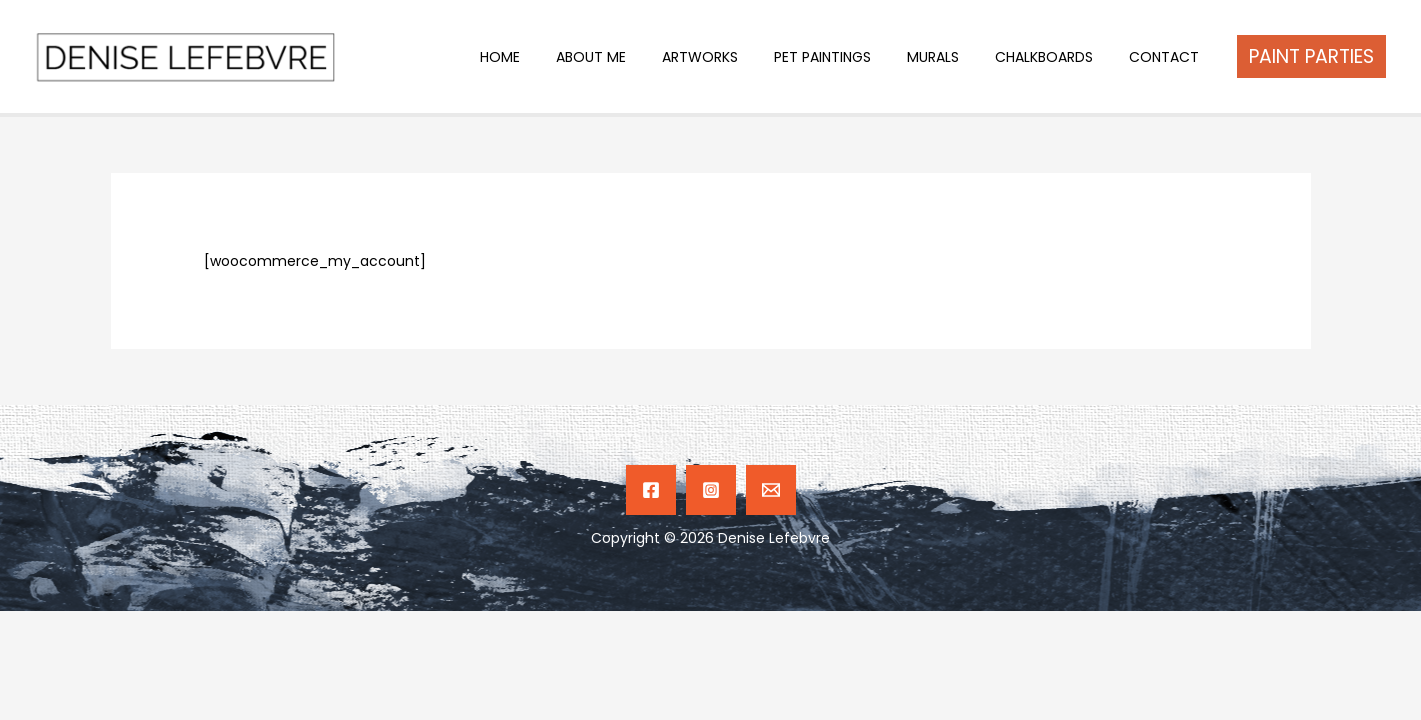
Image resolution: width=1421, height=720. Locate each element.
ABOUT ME (635, 57)
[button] (1311, 56)
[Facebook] (651, 490)
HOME (552, 57)
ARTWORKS (736, 57)
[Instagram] (711, 490)
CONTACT (1168, 57)
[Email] (771, 490)
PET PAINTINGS (850, 57)
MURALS (953, 57)
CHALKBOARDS (1056, 57)
